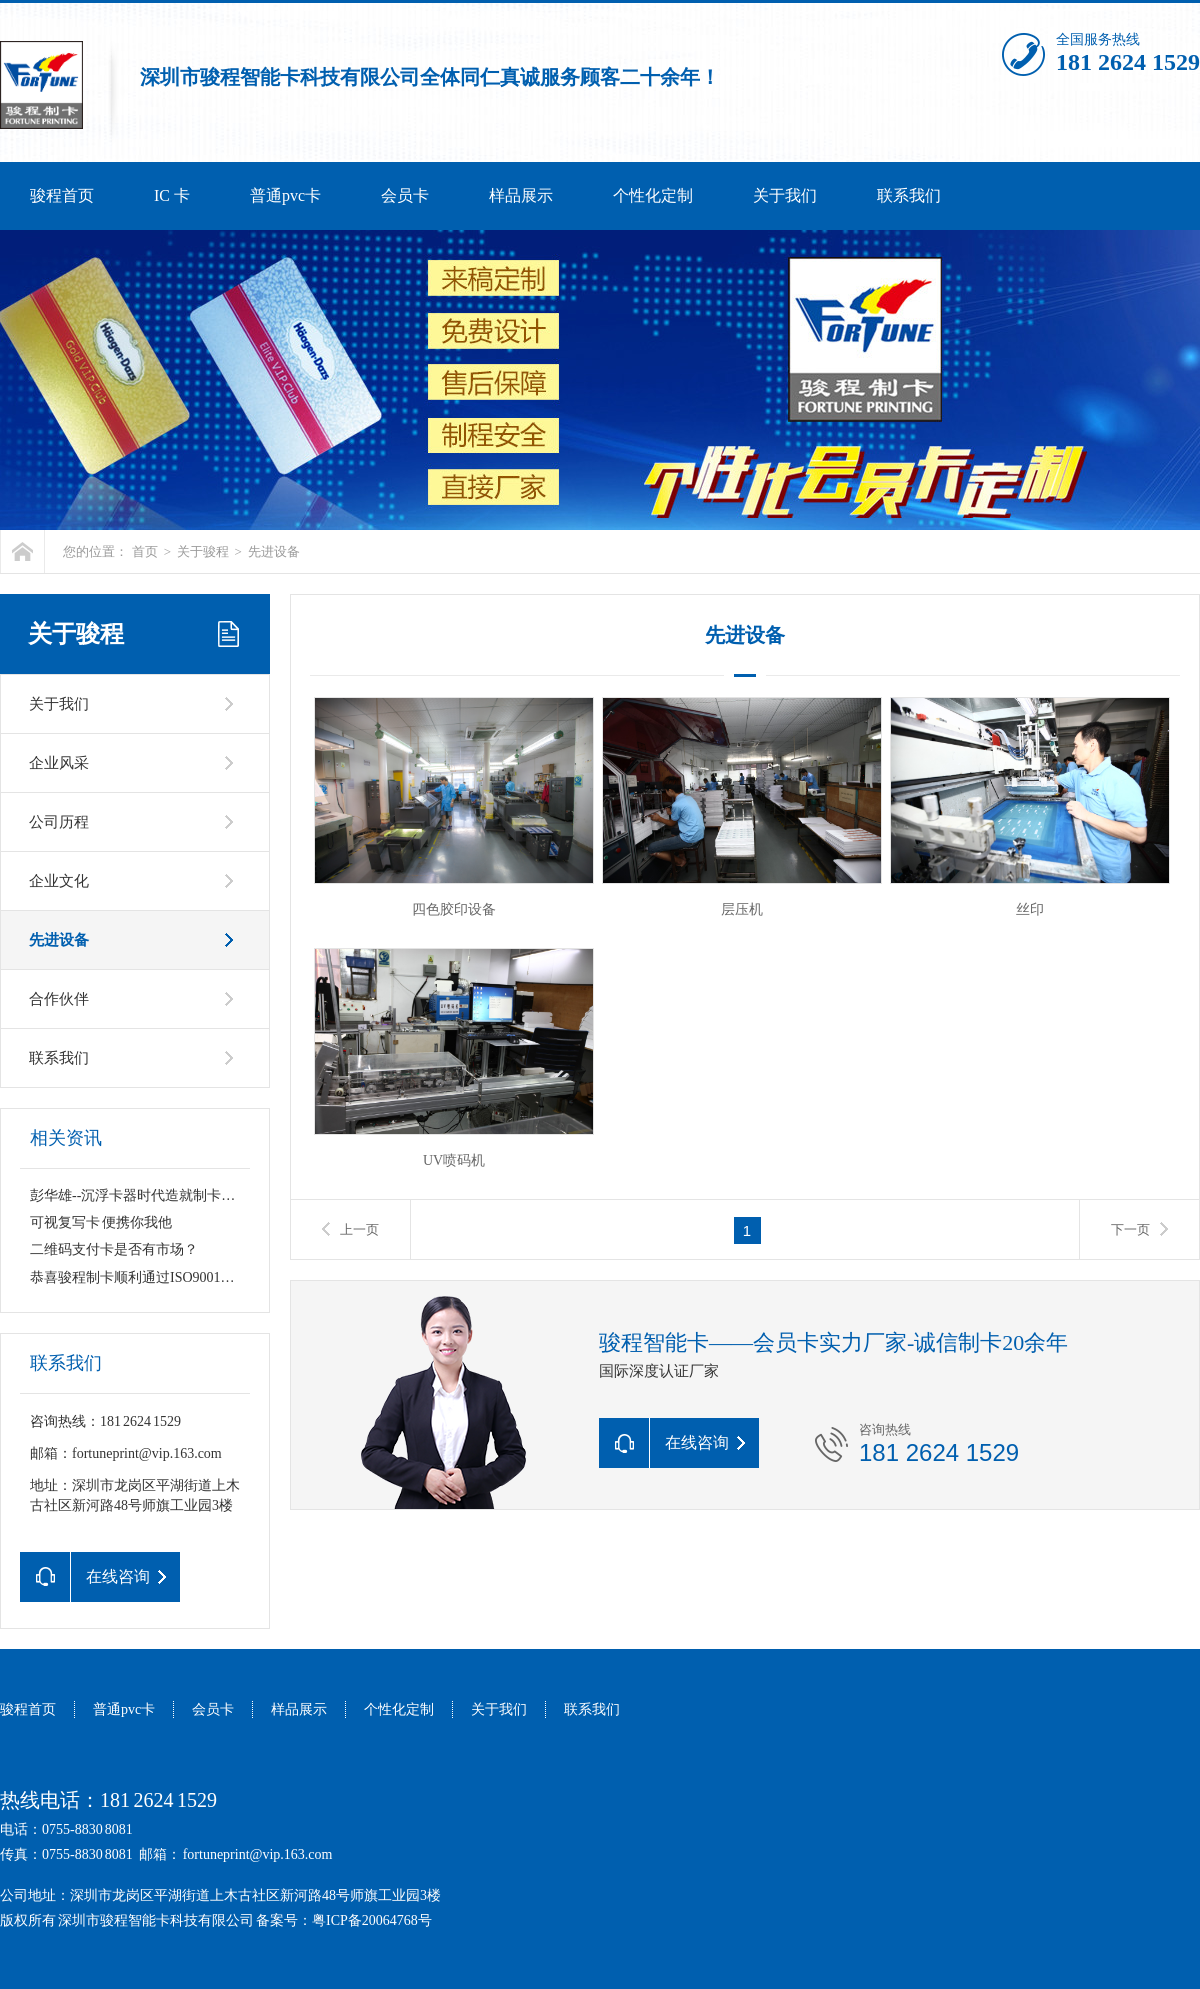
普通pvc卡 (285, 195)
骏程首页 (62, 195)
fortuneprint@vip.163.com (258, 1854)
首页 (145, 551)
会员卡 (405, 195)
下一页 (1130, 1229)
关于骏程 (203, 551)
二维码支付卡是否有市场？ (114, 1249)
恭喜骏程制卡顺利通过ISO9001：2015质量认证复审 (188, 1277)
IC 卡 (172, 195)
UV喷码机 (454, 1160)
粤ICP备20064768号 (372, 1920)
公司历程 (59, 822)
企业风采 (59, 763)
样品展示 (521, 195)
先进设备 (274, 551)
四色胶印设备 (454, 909)
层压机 (742, 909)
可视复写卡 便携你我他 (101, 1222)
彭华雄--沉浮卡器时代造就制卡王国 (139, 1195)
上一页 (359, 1229)
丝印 (1030, 909)
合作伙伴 (59, 999)
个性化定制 (653, 195)
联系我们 (909, 195)
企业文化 (59, 881)
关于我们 (785, 195)
